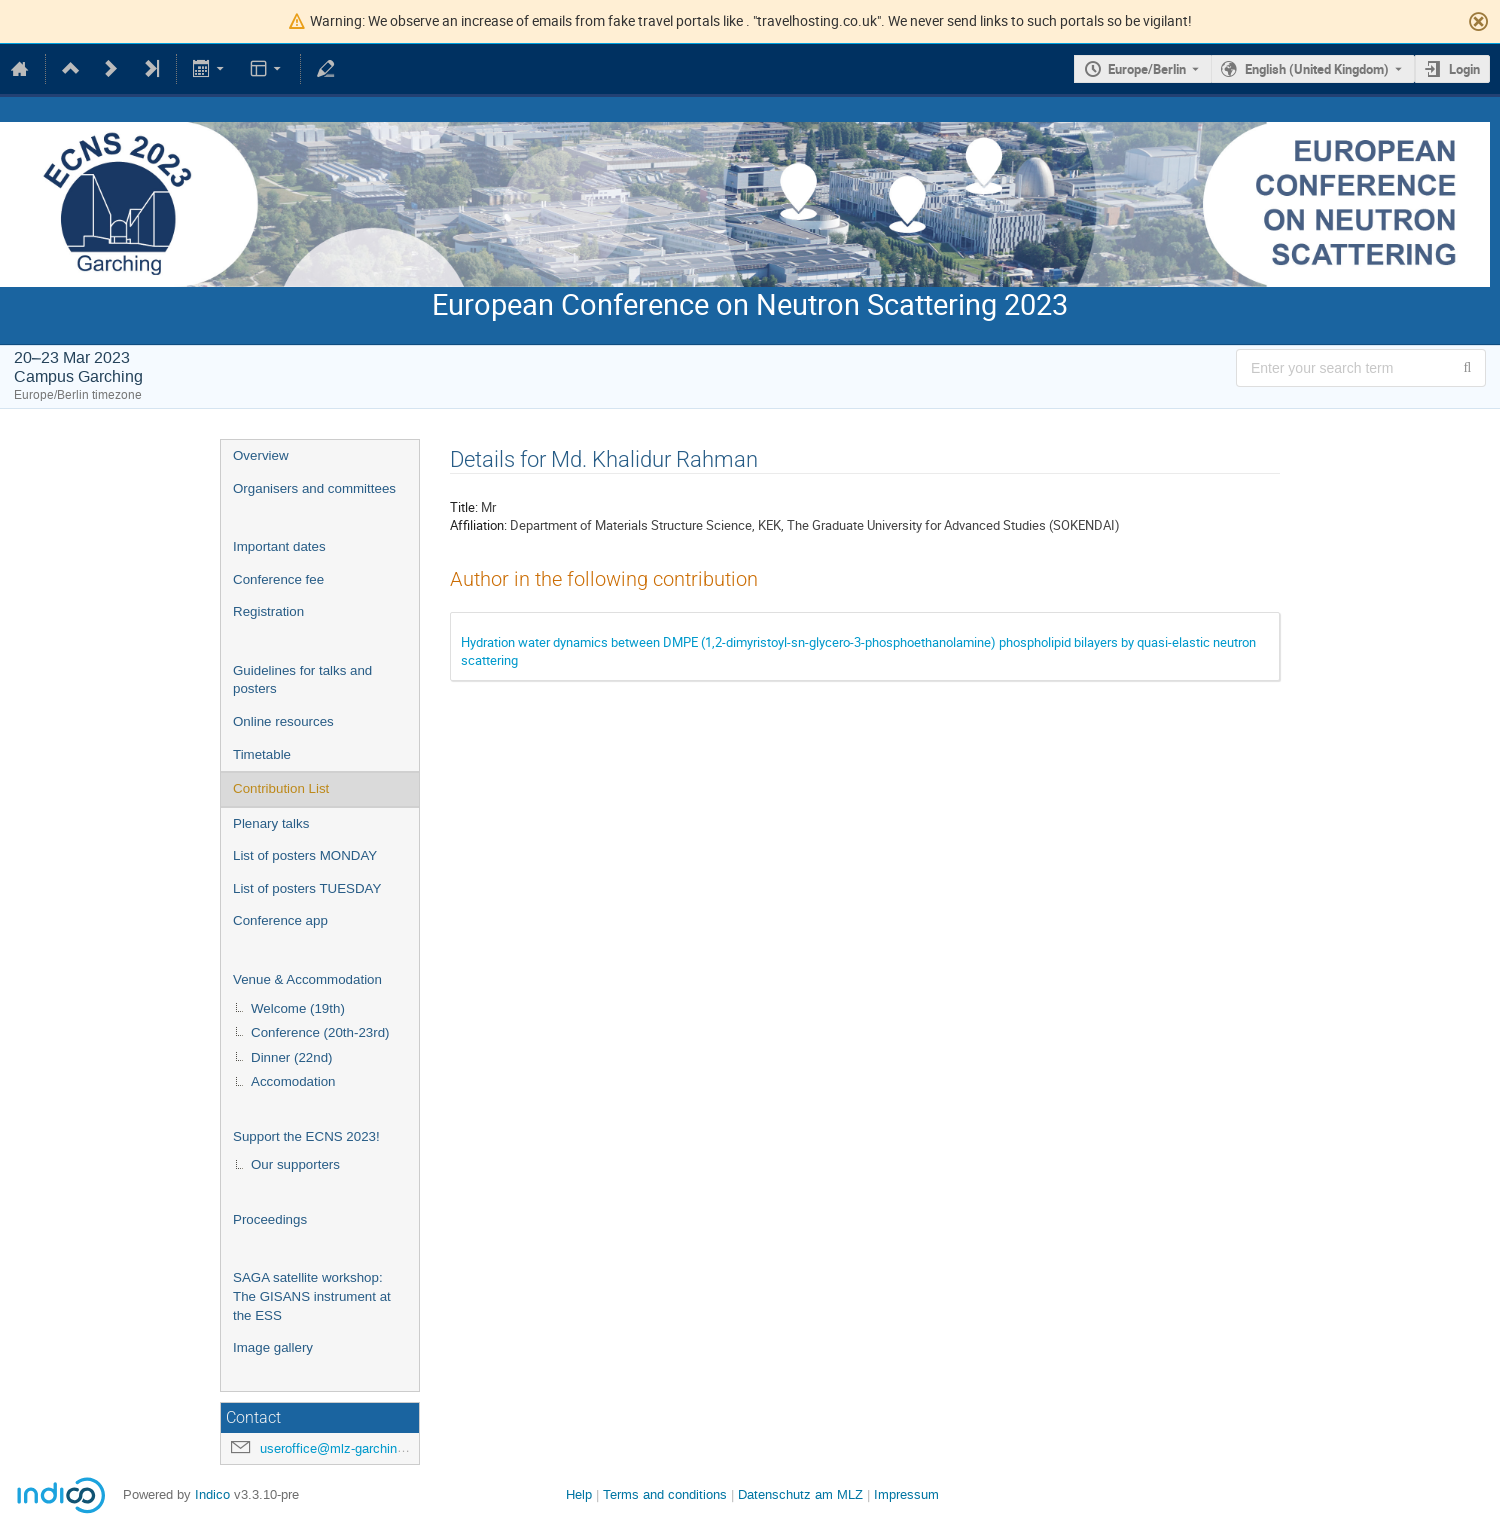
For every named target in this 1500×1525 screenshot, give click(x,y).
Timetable (262, 754)
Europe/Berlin (1147, 69)
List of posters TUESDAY (307, 888)
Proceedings (270, 1219)
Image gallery (273, 1347)
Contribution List (281, 788)
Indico (212, 1494)
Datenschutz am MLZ (800, 1494)
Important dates (279, 546)
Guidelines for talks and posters (302, 680)
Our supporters (295, 1164)
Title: (464, 507)
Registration (268, 611)
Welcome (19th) (298, 1008)
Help (579, 1494)
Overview (261, 455)
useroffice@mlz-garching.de (341, 1448)
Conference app (280, 920)
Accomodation (293, 1081)
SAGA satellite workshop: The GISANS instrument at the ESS (312, 1296)
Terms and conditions (665, 1494)
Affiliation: (478, 525)
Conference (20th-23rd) (320, 1032)
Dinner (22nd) (292, 1057)
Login (1464, 69)
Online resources (283, 721)
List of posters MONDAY (305, 855)
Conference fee (278, 579)
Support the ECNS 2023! (306, 1136)
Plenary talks (271, 823)
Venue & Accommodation (307, 979)
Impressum (906, 1494)
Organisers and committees (314, 488)
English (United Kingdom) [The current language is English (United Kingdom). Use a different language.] (1317, 69)
